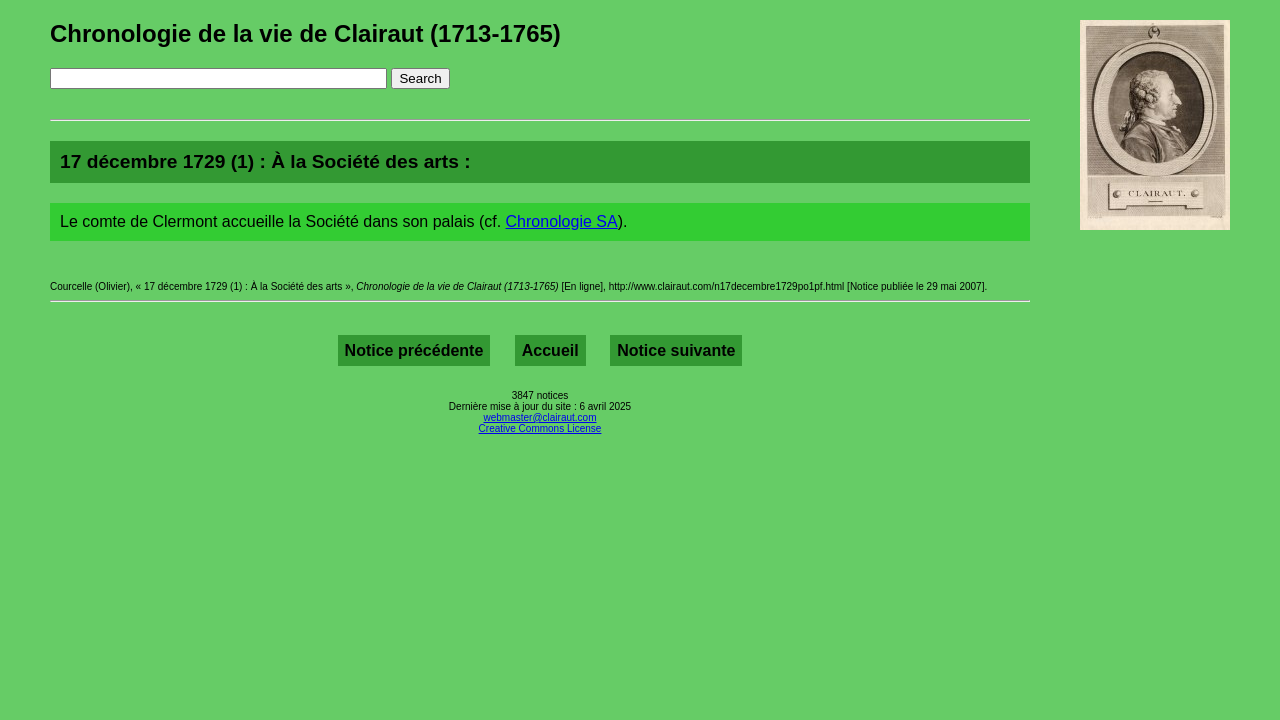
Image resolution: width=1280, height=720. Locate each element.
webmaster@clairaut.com (540, 417)
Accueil (550, 350)
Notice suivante (676, 350)
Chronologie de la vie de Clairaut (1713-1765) (305, 33)
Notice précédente (414, 350)
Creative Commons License (540, 428)
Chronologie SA (562, 221)
